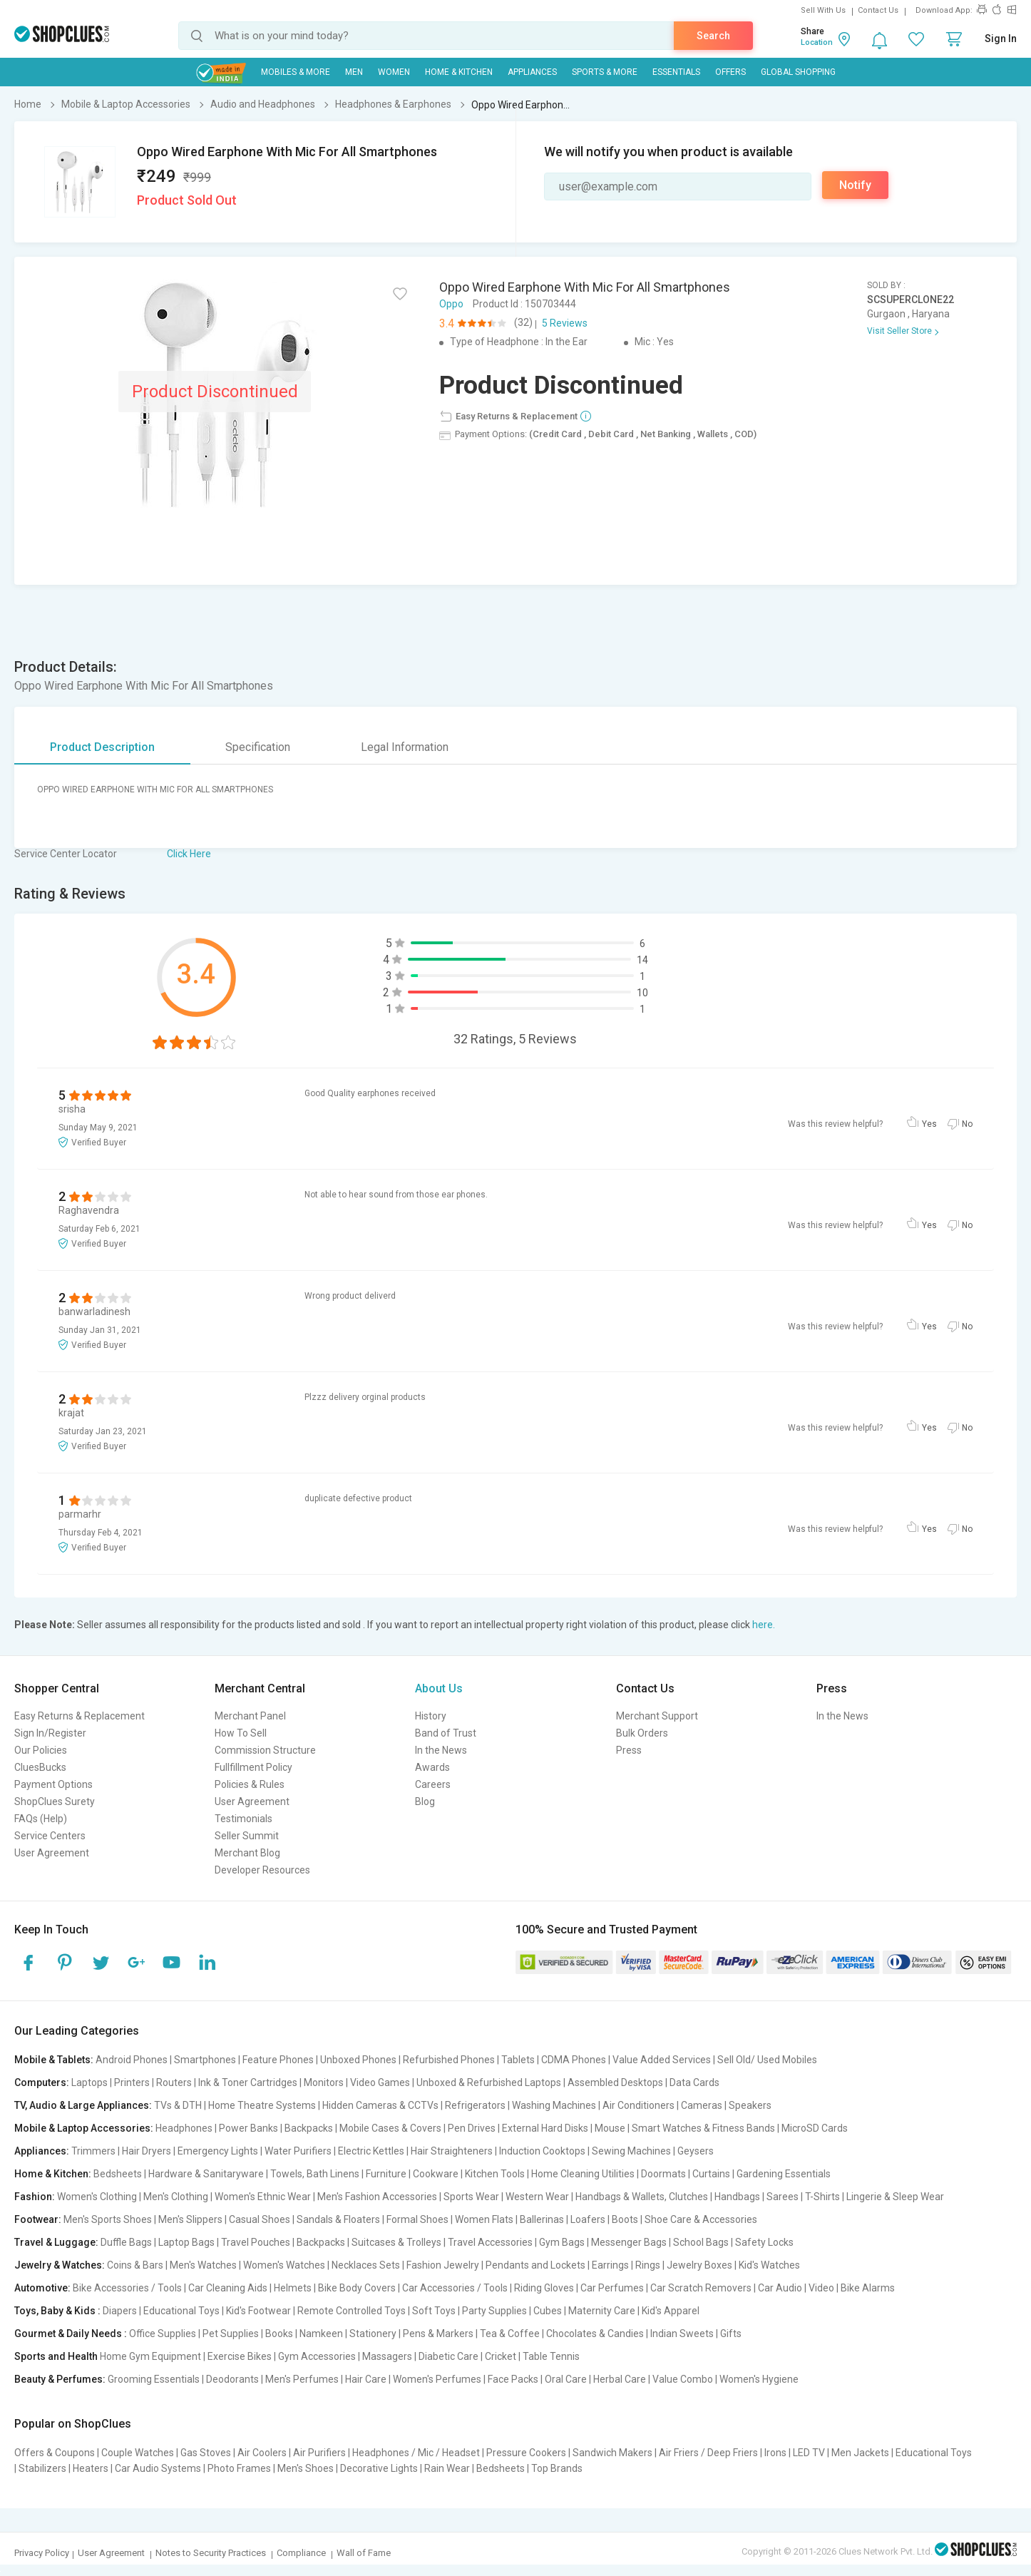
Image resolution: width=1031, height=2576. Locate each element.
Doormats (663, 2173)
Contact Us (878, 10)
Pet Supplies (230, 2333)
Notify (855, 185)
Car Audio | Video (796, 2288)
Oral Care (566, 2379)
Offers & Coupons (54, 2452)
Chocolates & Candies (595, 2333)
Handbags (737, 2196)
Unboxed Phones (358, 2059)
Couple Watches (137, 2452)
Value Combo (682, 2379)
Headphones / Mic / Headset (416, 2452)
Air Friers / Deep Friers (708, 2452)
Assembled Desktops (615, 2082)
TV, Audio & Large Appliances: (83, 2105)
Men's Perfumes (302, 2379)
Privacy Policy (41, 2552)
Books (279, 2333)
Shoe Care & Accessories (701, 2219)
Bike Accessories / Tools (127, 2288)
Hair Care (365, 2379)
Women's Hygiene (759, 2379)
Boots (625, 2219)
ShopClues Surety (54, 1801)
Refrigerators (475, 2105)
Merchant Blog (247, 1853)
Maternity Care (601, 2310)
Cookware (435, 2173)
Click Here (189, 853)
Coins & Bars (135, 2265)
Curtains (711, 2173)
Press (629, 1750)
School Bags (701, 2242)
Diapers (120, 2310)
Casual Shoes (259, 2219)
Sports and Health (56, 2356)
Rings (647, 2265)
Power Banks (248, 2128)
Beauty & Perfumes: (60, 2379)
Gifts (731, 2333)
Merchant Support (657, 1716)
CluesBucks (40, 1767)
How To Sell (241, 1733)
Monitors (324, 2082)
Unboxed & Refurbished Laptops (488, 2082)
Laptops (89, 2082)
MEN (354, 72)
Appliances (532, 72)
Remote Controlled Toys (351, 2310)
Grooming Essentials (154, 2379)
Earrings (610, 2265)
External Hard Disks (545, 2128)
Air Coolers (262, 2452)
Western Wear (537, 2196)
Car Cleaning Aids (227, 2288)
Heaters (90, 2468)
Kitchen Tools (495, 2173)
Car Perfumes (612, 2288)
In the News (441, 1750)
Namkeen (321, 2333)
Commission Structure (265, 1750)
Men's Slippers (190, 2219)
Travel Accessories (490, 2242)
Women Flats (484, 2219)
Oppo (451, 304)
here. (763, 1624)
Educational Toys (181, 2310)
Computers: (41, 2082)
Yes (929, 1124)
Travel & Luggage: (56, 2242)
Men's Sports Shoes (107, 2219)
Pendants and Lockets (535, 2265)
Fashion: (34, 2196)
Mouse (610, 2128)
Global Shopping (798, 72)
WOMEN (394, 72)
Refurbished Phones (449, 2059)
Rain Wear (447, 2468)
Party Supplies (494, 2310)
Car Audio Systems (158, 2468)
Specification (257, 747)
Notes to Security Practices (210, 2552)
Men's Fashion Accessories (377, 2196)
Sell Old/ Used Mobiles (767, 2059)
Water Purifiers (298, 2151)
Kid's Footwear (258, 2310)
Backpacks (308, 2128)
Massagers (387, 2356)
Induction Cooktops (542, 2151)
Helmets (293, 2288)
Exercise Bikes (239, 2356)
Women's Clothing (97, 2196)
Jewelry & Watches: (59, 2265)
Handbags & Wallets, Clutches (641, 2196)
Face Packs (513, 2379)
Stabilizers (42, 2468)
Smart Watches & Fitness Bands (703, 2128)
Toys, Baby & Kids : (57, 2310)
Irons (775, 2452)
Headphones (183, 2128)
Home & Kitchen (459, 72)
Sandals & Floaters (338, 2219)
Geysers (695, 2151)
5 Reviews (565, 323)
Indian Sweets (682, 2333)
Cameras (701, 2105)
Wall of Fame (364, 2552)
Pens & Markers (438, 2333)
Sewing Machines (631, 2151)
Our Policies (40, 1750)
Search (713, 35)
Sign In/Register (50, 1733)
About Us (439, 1688)
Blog (425, 1801)
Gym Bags (562, 2242)
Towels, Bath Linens (314, 2173)
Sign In (1001, 38)
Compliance (301, 2552)
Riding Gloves (544, 2288)
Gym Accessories (317, 2356)
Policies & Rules (249, 1784)
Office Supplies (162, 2333)
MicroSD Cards (814, 2128)
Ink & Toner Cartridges (247, 2082)
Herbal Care (619, 2379)
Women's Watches (284, 2265)
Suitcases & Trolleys (396, 2242)
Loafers (587, 2219)
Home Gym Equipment (150, 2356)
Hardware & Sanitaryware (206, 2173)
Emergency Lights (218, 2151)
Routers (174, 2082)
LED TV (809, 2452)
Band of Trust (445, 1733)
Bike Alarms (868, 2288)
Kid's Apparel (670, 2310)
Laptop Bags (186, 2242)
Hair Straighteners (452, 2151)
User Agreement (51, 1853)
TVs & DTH (178, 2105)
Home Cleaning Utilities (583, 2173)
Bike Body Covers (357, 2288)
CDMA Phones (573, 2059)
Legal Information (404, 747)
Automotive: (42, 2288)
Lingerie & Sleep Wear (895, 2196)
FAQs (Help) (40, 1818)
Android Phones (132, 2059)
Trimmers (93, 2151)
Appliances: (41, 2151)
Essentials (676, 72)
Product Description (102, 747)
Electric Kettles (371, 2151)
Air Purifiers (319, 2452)
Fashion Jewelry (442, 2265)
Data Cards (694, 2082)
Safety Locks (764, 2242)
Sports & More (604, 72)
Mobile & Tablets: (53, 2059)
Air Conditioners (638, 2105)
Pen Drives (472, 2128)
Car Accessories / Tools (455, 2288)
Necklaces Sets (366, 2265)
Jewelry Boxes (699, 2265)
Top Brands (557, 2468)
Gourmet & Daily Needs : (70, 2333)
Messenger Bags (629, 2242)
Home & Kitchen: (52, 2173)
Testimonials (243, 1818)
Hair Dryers (146, 2151)
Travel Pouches (255, 2242)
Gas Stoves (205, 2452)
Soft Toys (434, 2310)
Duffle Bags (126, 2242)
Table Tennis (551, 2356)
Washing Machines (554, 2105)
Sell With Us (823, 10)
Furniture (386, 2173)
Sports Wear (471, 2196)
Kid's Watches (769, 2265)
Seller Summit (247, 1835)
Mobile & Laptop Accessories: (83, 2128)
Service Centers (50, 1835)
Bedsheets (117, 2173)
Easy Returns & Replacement (79, 1716)
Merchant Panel (250, 1716)
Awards (432, 1767)
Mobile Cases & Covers (390, 2128)
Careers (433, 1784)
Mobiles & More (295, 72)
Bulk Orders (642, 1733)
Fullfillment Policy (253, 1767)
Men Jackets (860, 2452)
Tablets (518, 2059)
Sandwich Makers (612, 2452)
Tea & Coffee (510, 2333)
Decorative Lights (379, 2468)
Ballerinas (542, 2219)
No (967, 1124)
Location (817, 42)
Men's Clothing (175, 2196)
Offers (730, 72)
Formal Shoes (417, 2219)
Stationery (372, 2333)
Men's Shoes (305, 2468)
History (430, 1716)
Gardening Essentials (784, 2173)
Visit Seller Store (899, 331)
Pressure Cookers (526, 2452)
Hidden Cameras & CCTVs (380, 2105)
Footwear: (37, 2219)
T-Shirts (822, 2196)
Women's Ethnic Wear (263, 2196)
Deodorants (232, 2379)
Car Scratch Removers (701, 2288)
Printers (132, 2082)
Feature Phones (278, 2059)
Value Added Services (661, 2059)
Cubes (547, 2310)
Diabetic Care (448, 2356)
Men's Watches (203, 2265)
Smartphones (205, 2059)
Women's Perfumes (437, 2379)
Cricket (500, 2356)
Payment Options (53, 1784)
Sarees (782, 2196)
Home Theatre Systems (262, 2105)
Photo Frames (239, 2468)
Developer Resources (262, 1870)
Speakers (750, 2105)
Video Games (380, 2082)
